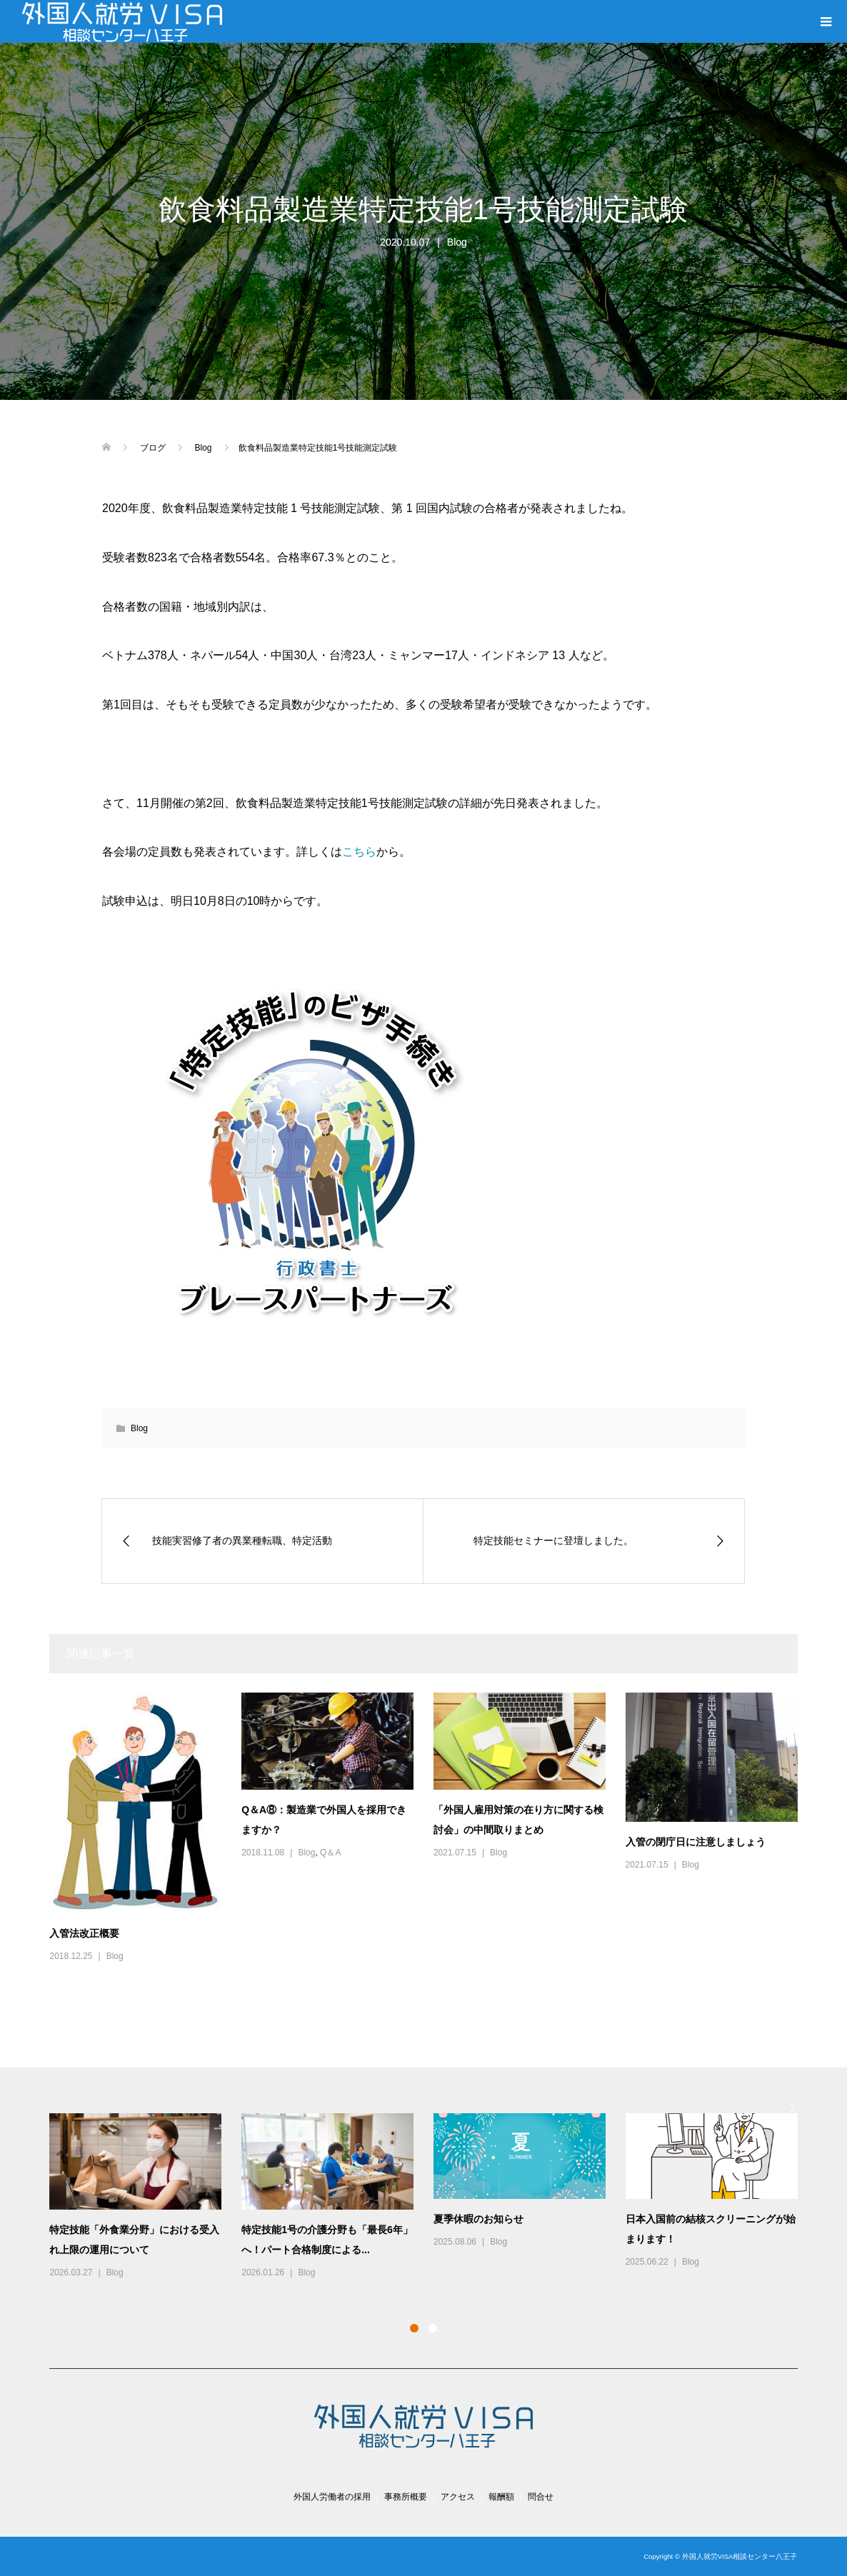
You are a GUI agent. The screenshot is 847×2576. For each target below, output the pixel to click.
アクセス (458, 2497)
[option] (433, 2197)
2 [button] (432, 2328)
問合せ (540, 2497)
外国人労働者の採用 (332, 2497)
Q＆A (330, 1853)
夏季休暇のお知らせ (478, 2219)
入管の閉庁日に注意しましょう (696, 1842)
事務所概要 (405, 2497)
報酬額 (501, 2497)
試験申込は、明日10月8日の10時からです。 (215, 901)
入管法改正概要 (84, 1933)
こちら (359, 852)
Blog (457, 242)
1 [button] (414, 2328)
